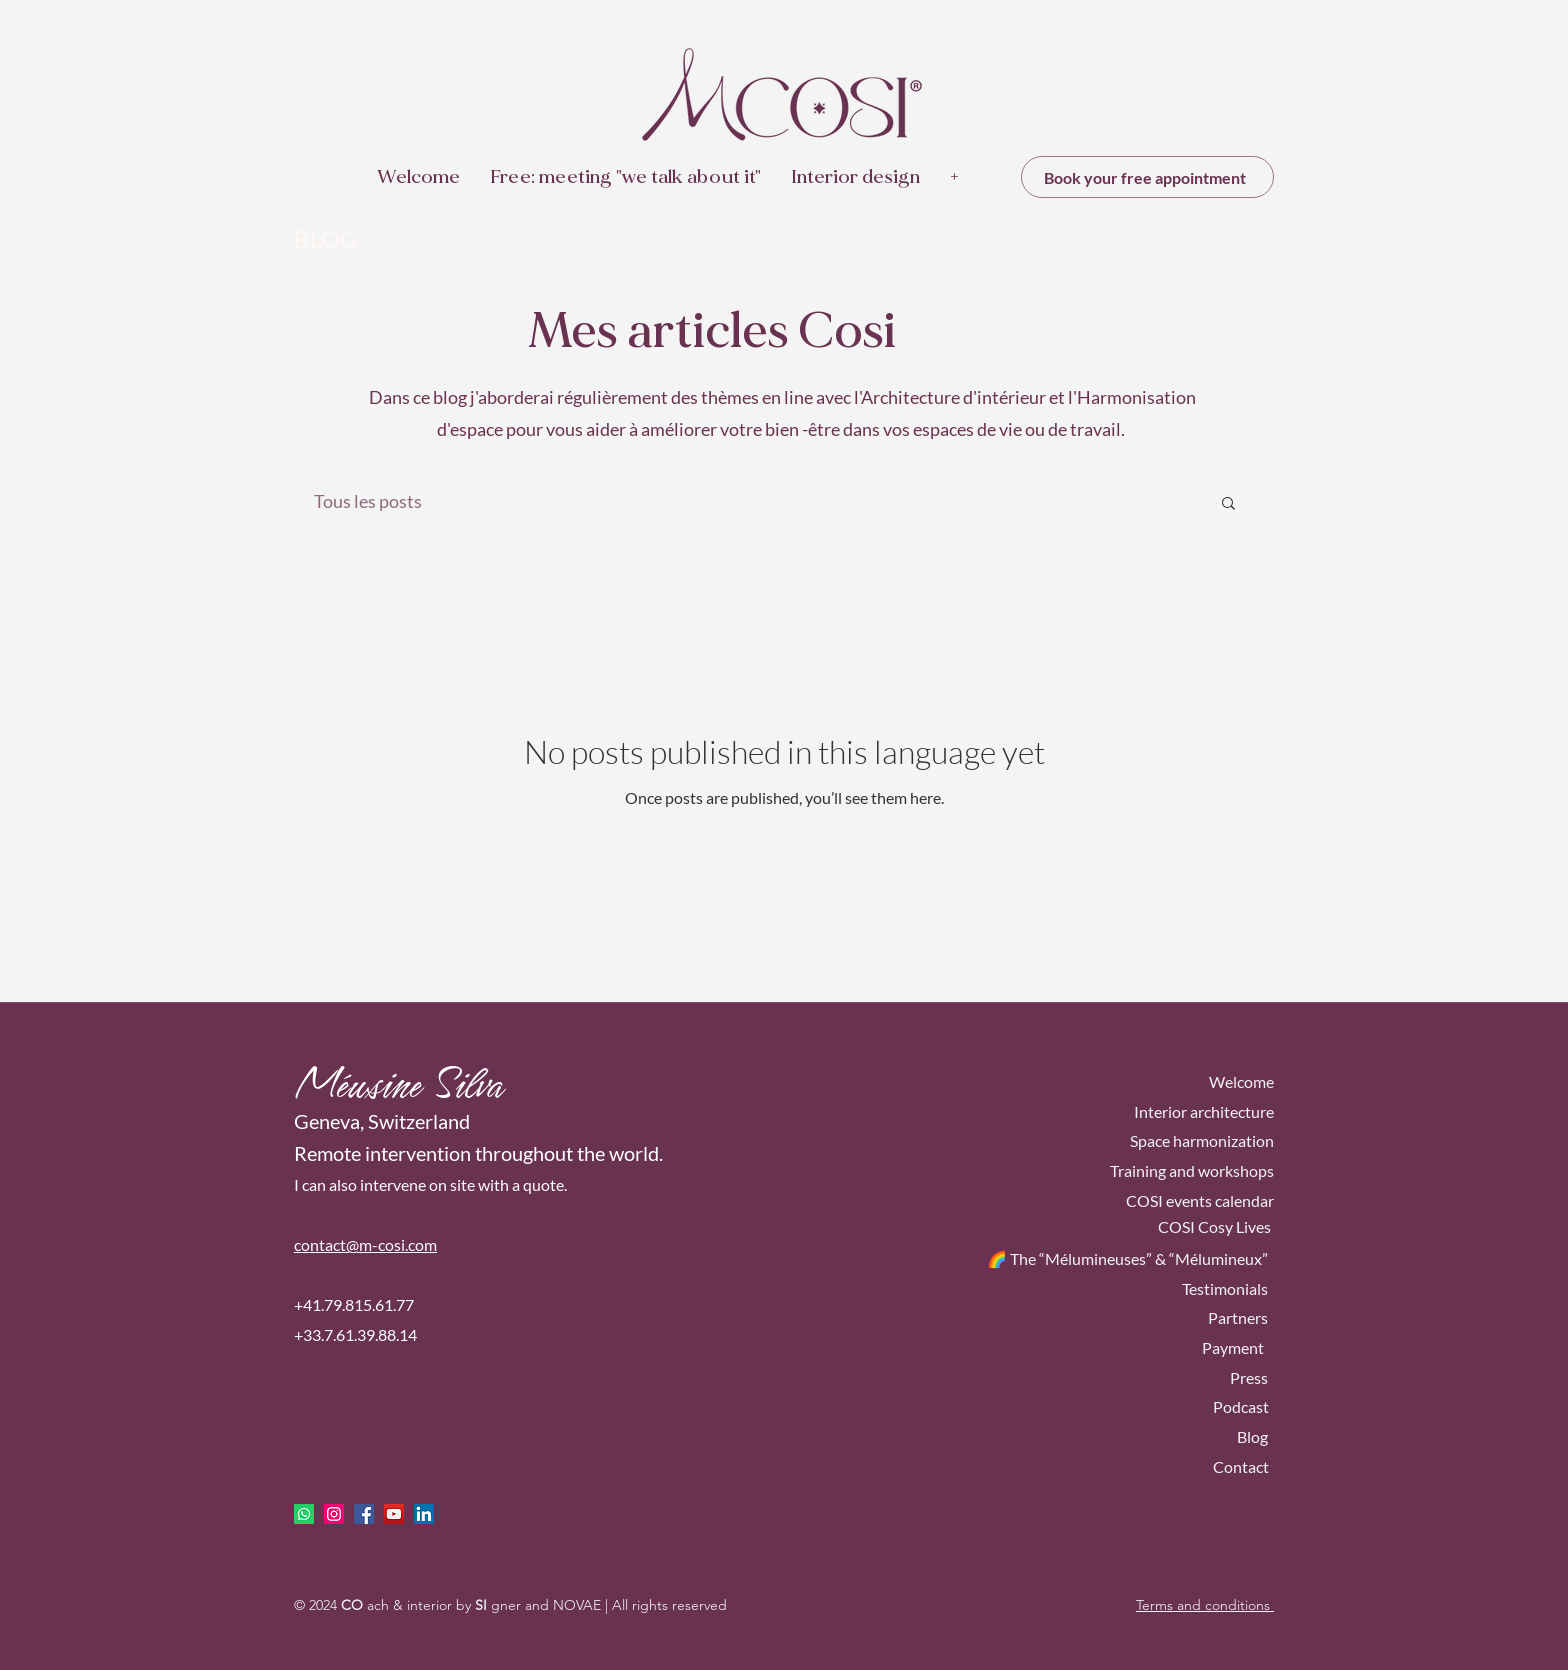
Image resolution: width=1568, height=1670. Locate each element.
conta (313, 1244)
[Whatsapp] (304, 1514)
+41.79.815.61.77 (354, 1304)
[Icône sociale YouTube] (394, 1514)
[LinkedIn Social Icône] (424, 1514)
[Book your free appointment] (1147, 177)
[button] (1228, 504)
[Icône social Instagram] (334, 1514)
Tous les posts (368, 501)
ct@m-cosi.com (385, 1244)
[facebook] (364, 1514)
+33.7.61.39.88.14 (355, 1334)
